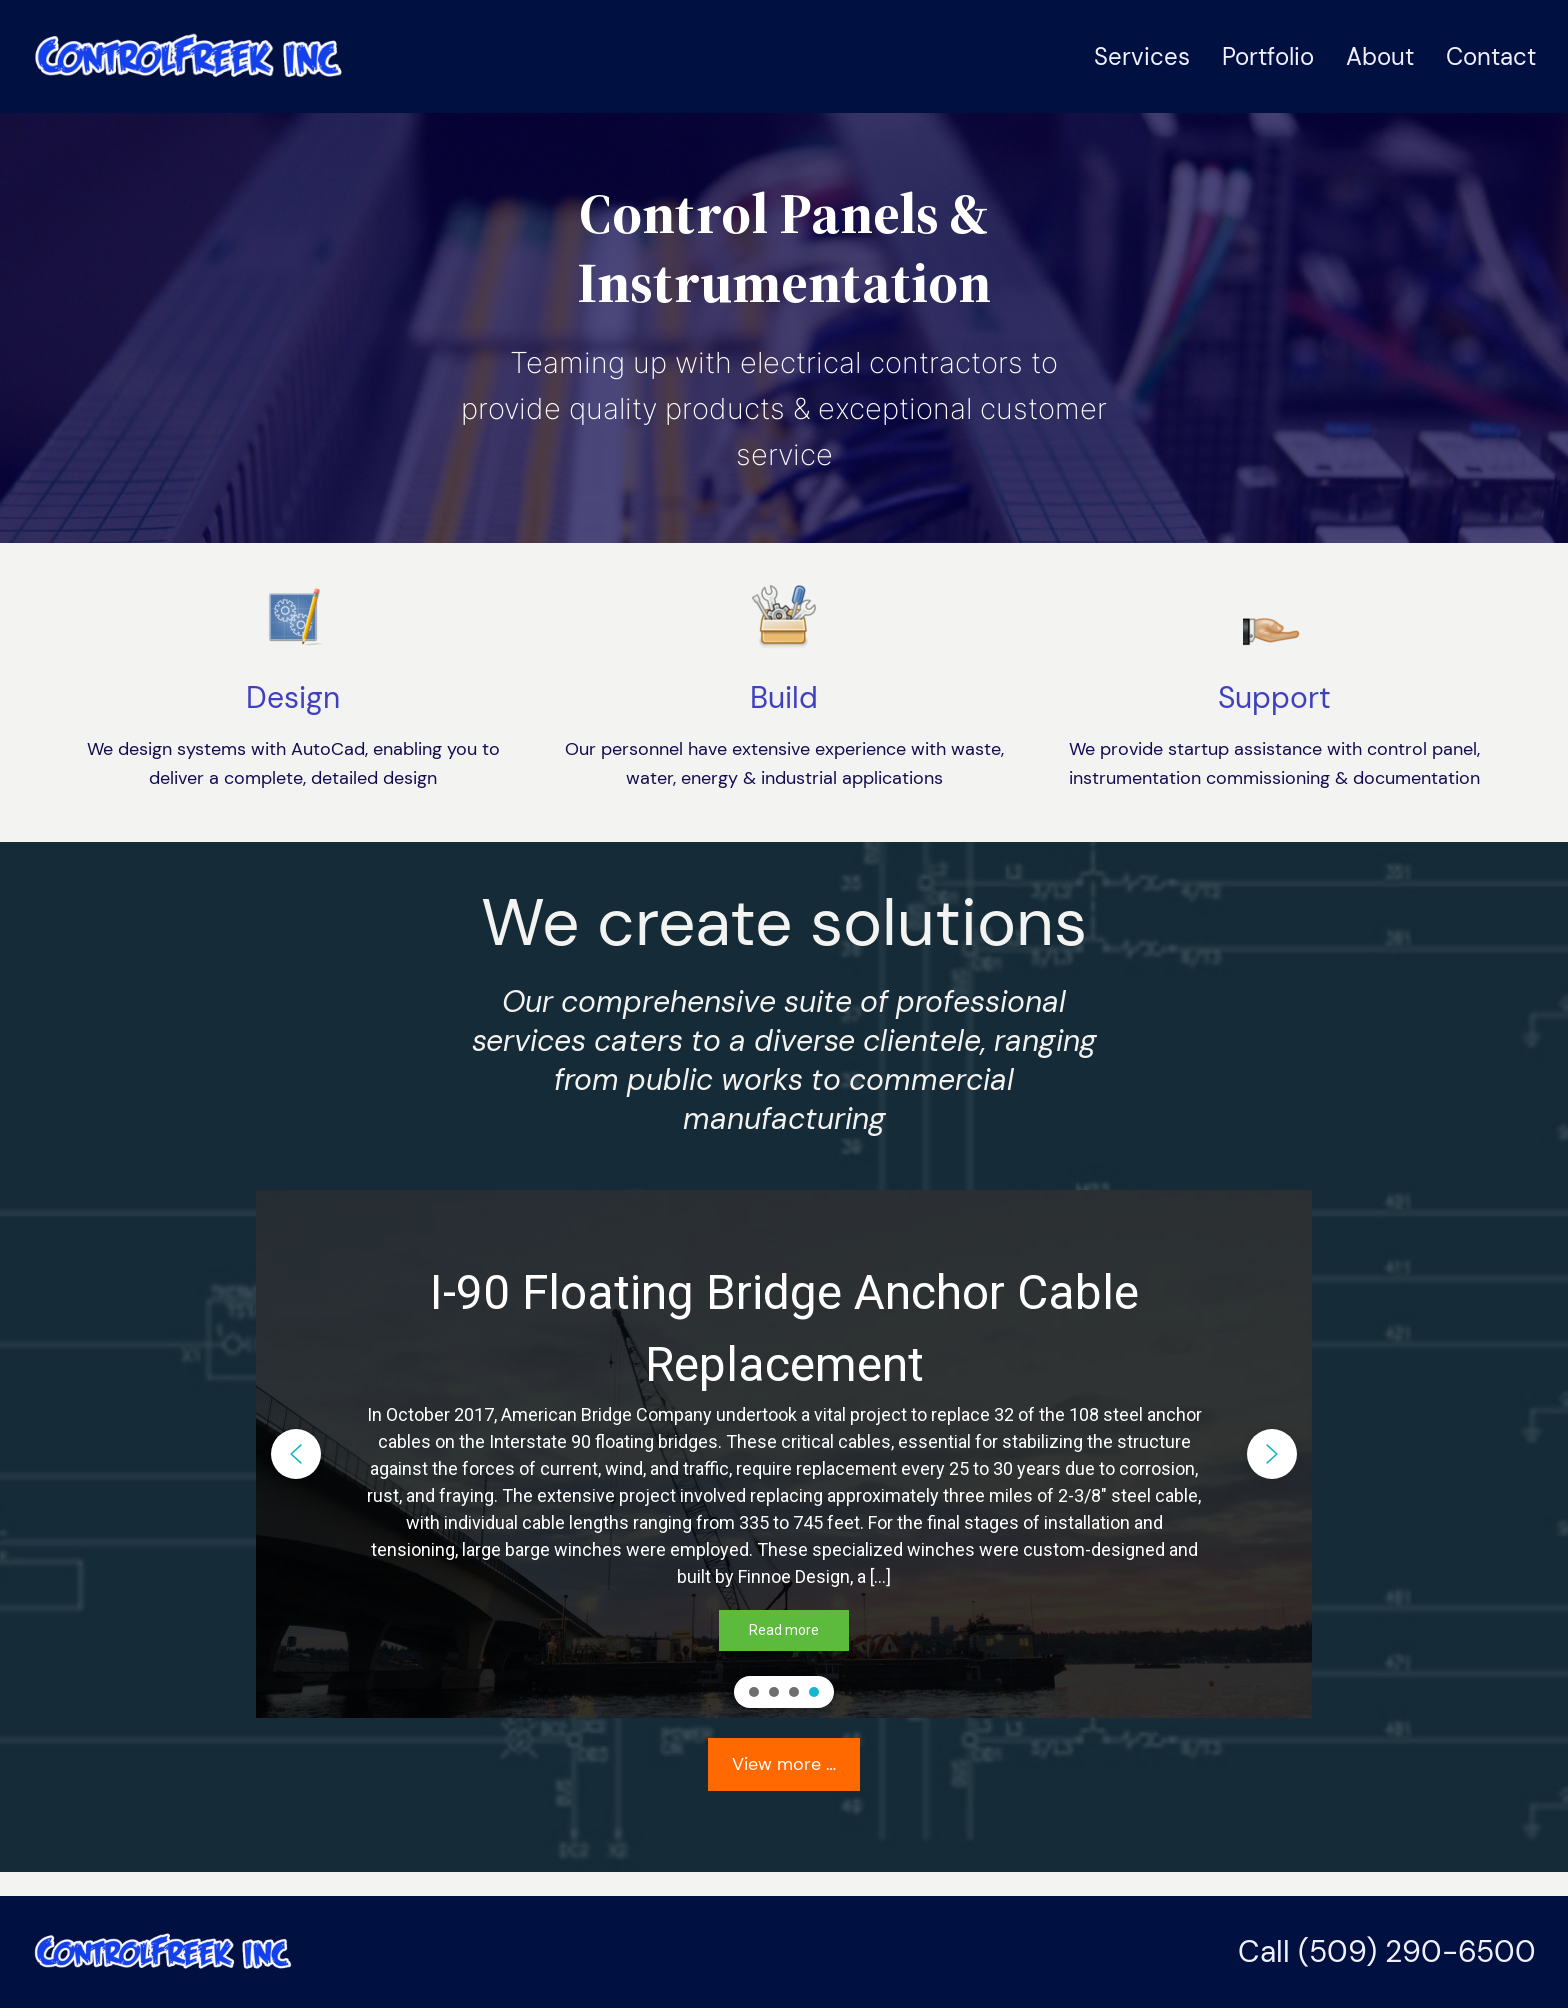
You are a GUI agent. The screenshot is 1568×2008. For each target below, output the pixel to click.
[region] (784, 1454)
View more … (784, 1764)
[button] (296, 1454)
